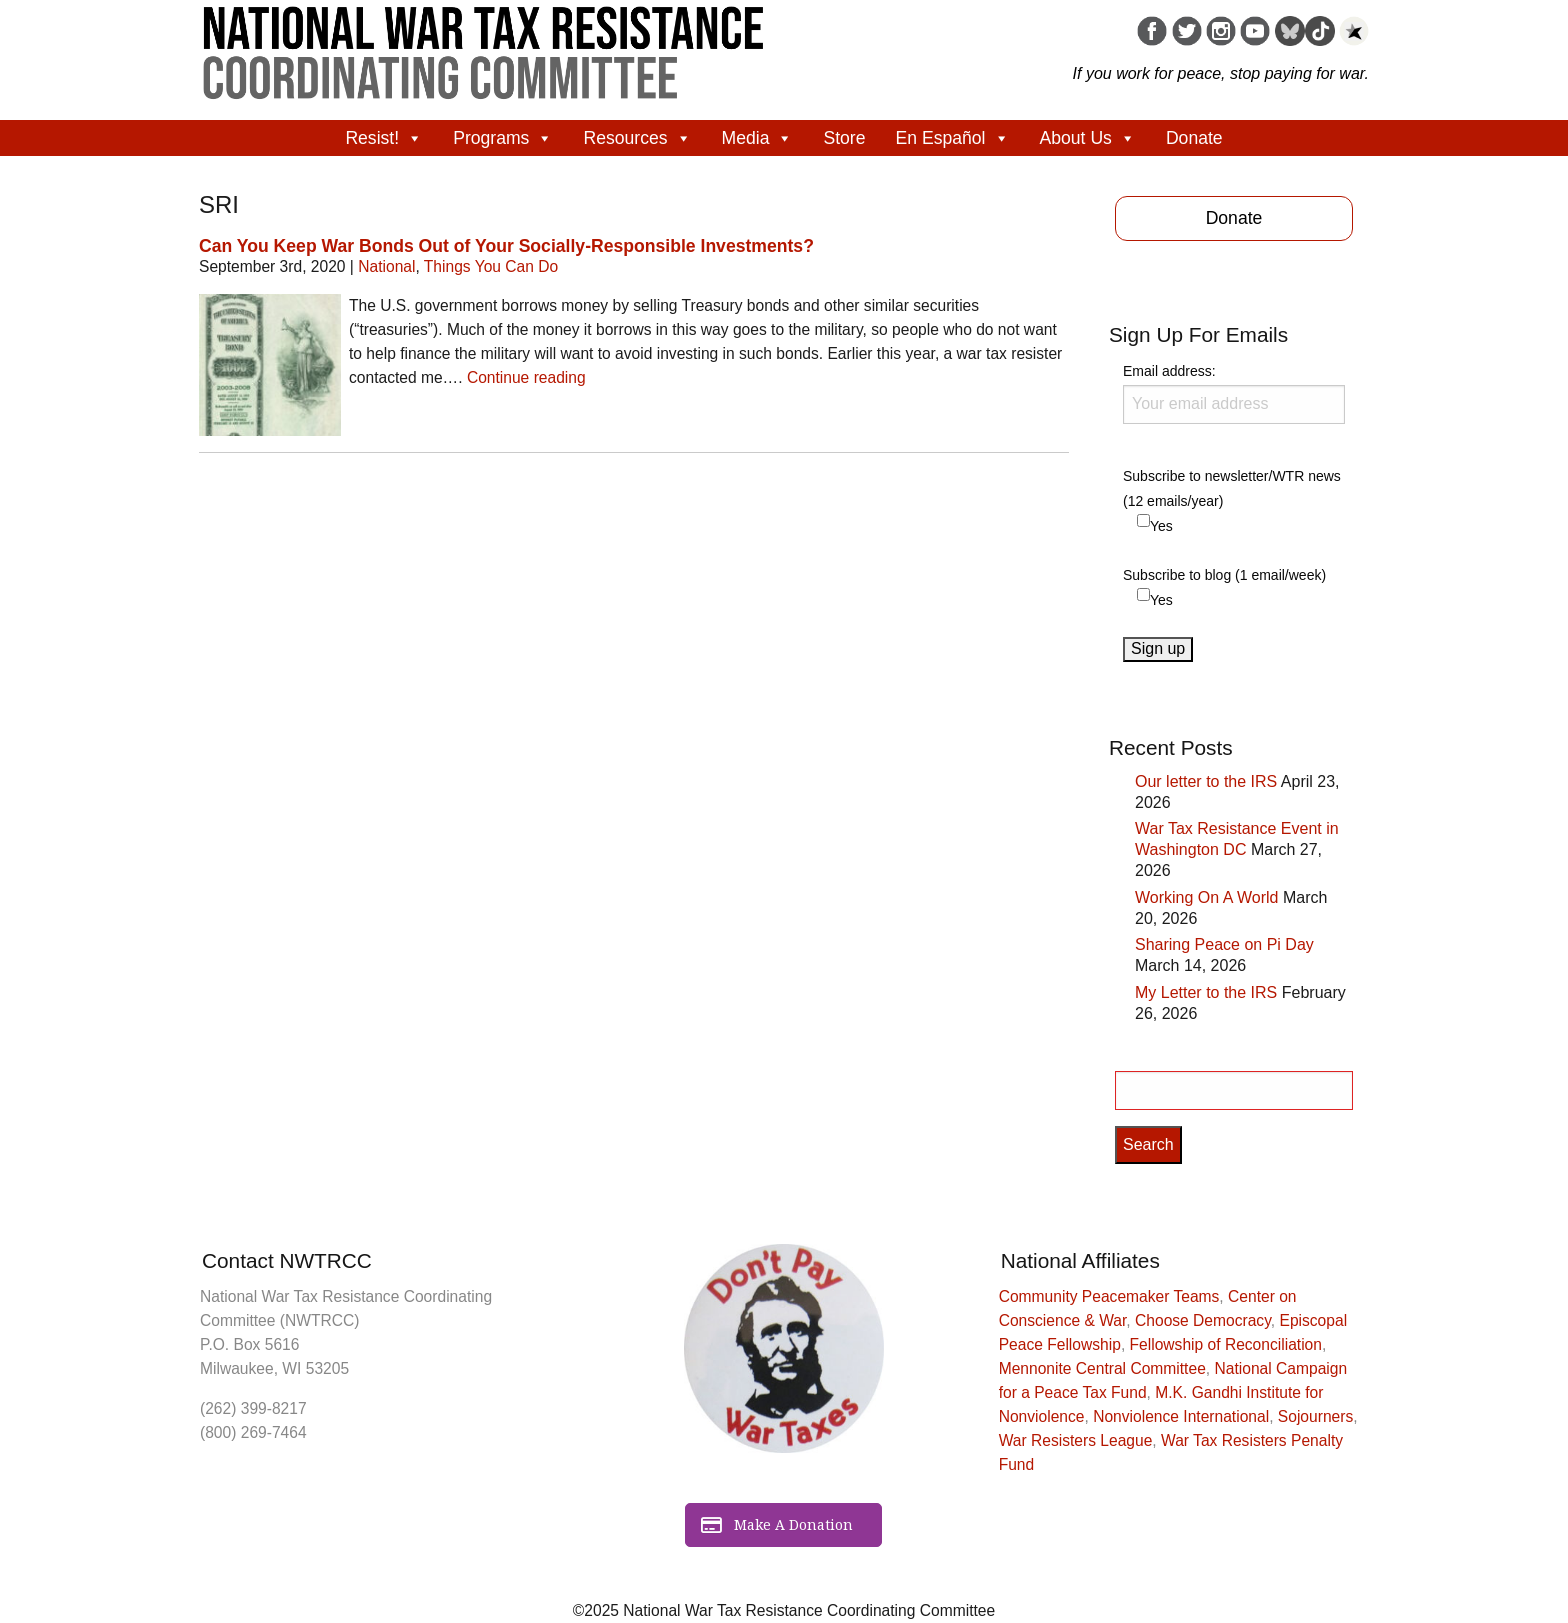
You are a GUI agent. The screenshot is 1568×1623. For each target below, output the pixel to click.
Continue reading (526, 377)
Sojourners (1315, 1416)
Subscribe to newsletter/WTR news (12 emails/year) (1232, 488)
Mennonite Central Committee (1102, 1368)
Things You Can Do (491, 266)
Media (758, 138)
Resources (637, 138)
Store (844, 138)
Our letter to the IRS (1206, 781)
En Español (953, 138)
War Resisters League (1076, 1440)
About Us (1088, 138)
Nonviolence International (1181, 1416)
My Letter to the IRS (1206, 992)
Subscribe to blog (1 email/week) (1224, 575)
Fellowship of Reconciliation (1226, 1344)
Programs (503, 138)
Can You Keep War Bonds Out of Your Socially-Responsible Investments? (506, 246)
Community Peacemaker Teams (1109, 1296)
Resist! (384, 138)
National (386, 266)
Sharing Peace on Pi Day (1224, 944)
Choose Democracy (1203, 1320)
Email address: (1234, 393)
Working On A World (1206, 897)
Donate (1194, 138)
